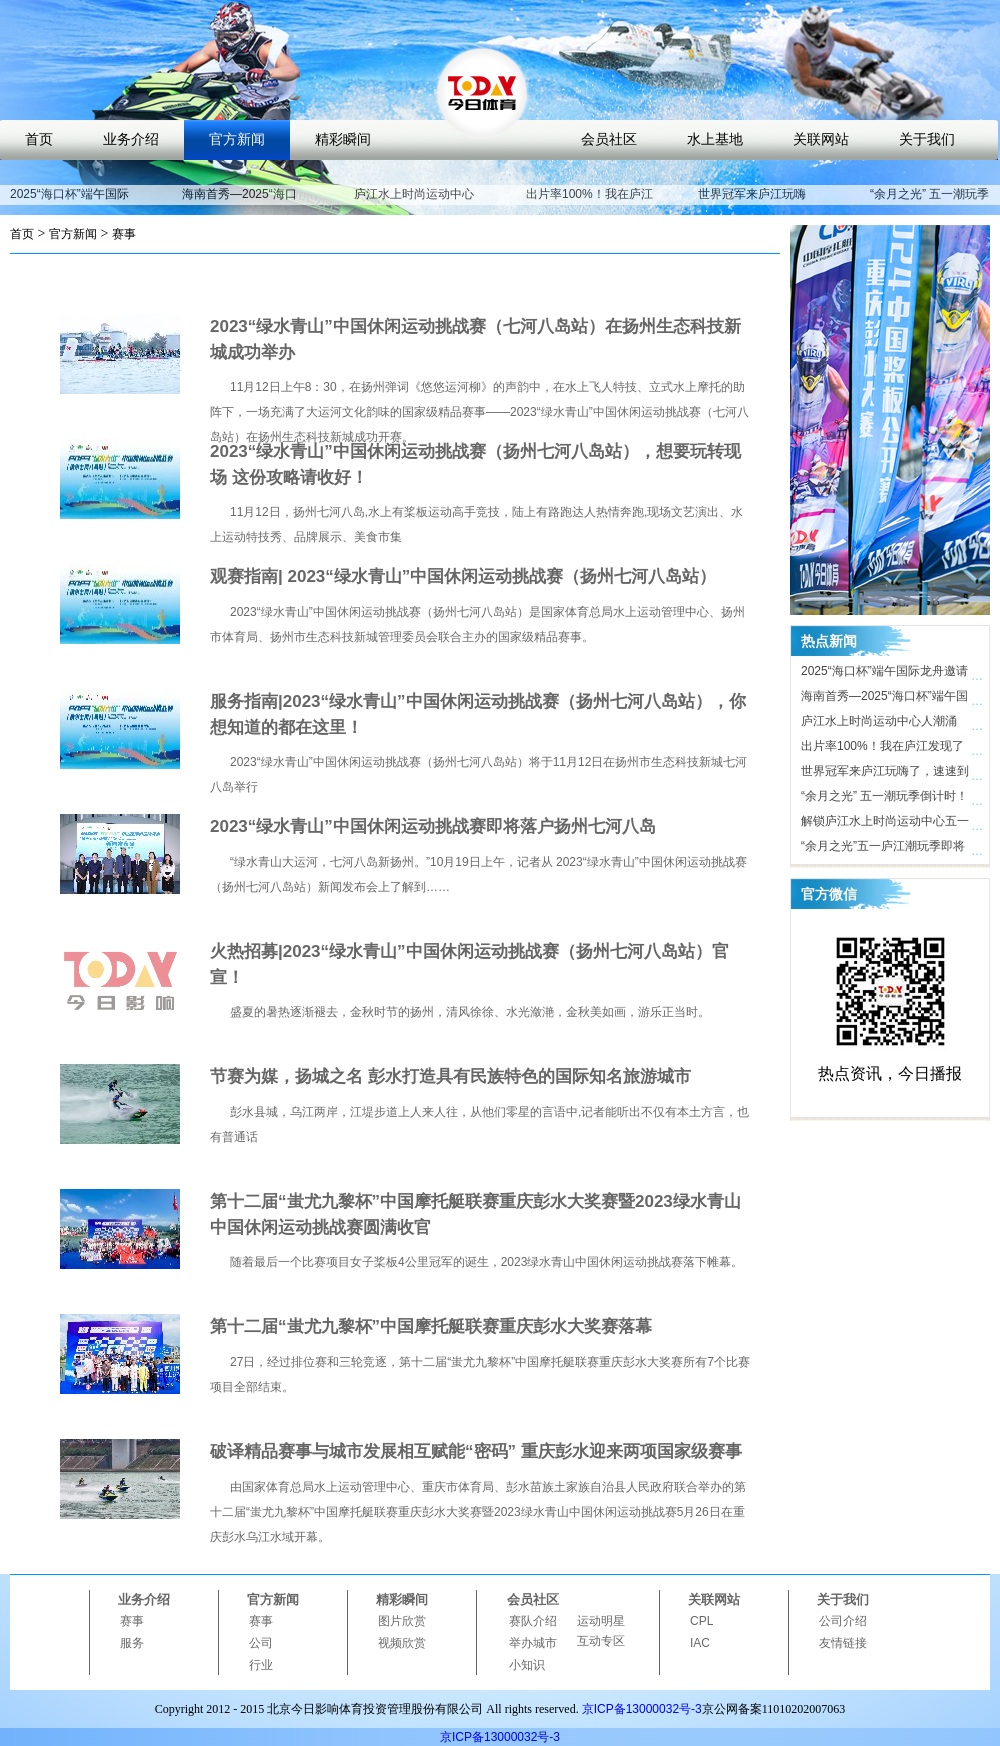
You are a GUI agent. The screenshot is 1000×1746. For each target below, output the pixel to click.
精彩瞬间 (343, 139)
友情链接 (843, 1643)
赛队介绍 (533, 1621)
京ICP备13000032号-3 (642, 1709)
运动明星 (601, 1621)
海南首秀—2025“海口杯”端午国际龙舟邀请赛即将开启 (884, 699)
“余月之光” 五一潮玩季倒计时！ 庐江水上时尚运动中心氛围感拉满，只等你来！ (885, 799)
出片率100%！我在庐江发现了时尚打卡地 (589, 203)
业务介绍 (131, 139)
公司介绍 (843, 1621)
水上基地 (715, 139)
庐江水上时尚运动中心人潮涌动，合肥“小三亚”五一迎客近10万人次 (883, 724)
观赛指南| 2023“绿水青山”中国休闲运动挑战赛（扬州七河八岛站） (463, 576)
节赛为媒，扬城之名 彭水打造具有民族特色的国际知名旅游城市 (450, 1076)
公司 (261, 1643)
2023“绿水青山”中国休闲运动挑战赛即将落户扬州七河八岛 (433, 826)
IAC (700, 1643)
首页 (39, 139)
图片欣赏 (402, 1621)
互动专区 (601, 1641)
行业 (261, 1665)
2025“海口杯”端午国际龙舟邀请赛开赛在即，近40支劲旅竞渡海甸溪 (885, 674)
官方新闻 (237, 139)
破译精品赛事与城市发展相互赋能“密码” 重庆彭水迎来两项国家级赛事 (476, 1451)
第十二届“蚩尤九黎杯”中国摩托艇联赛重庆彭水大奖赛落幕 (431, 1326)
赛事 (124, 234)
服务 (132, 1643)
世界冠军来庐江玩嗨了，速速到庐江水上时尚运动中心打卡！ (885, 774)
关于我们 (927, 139)
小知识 (527, 1665)
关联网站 (821, 139)
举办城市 (533, 1643)
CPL (701, 1621)
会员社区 (609, 139)
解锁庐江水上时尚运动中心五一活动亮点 (885, 824)
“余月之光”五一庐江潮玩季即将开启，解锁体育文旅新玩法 (883, 849)
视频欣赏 (402, 1643)
